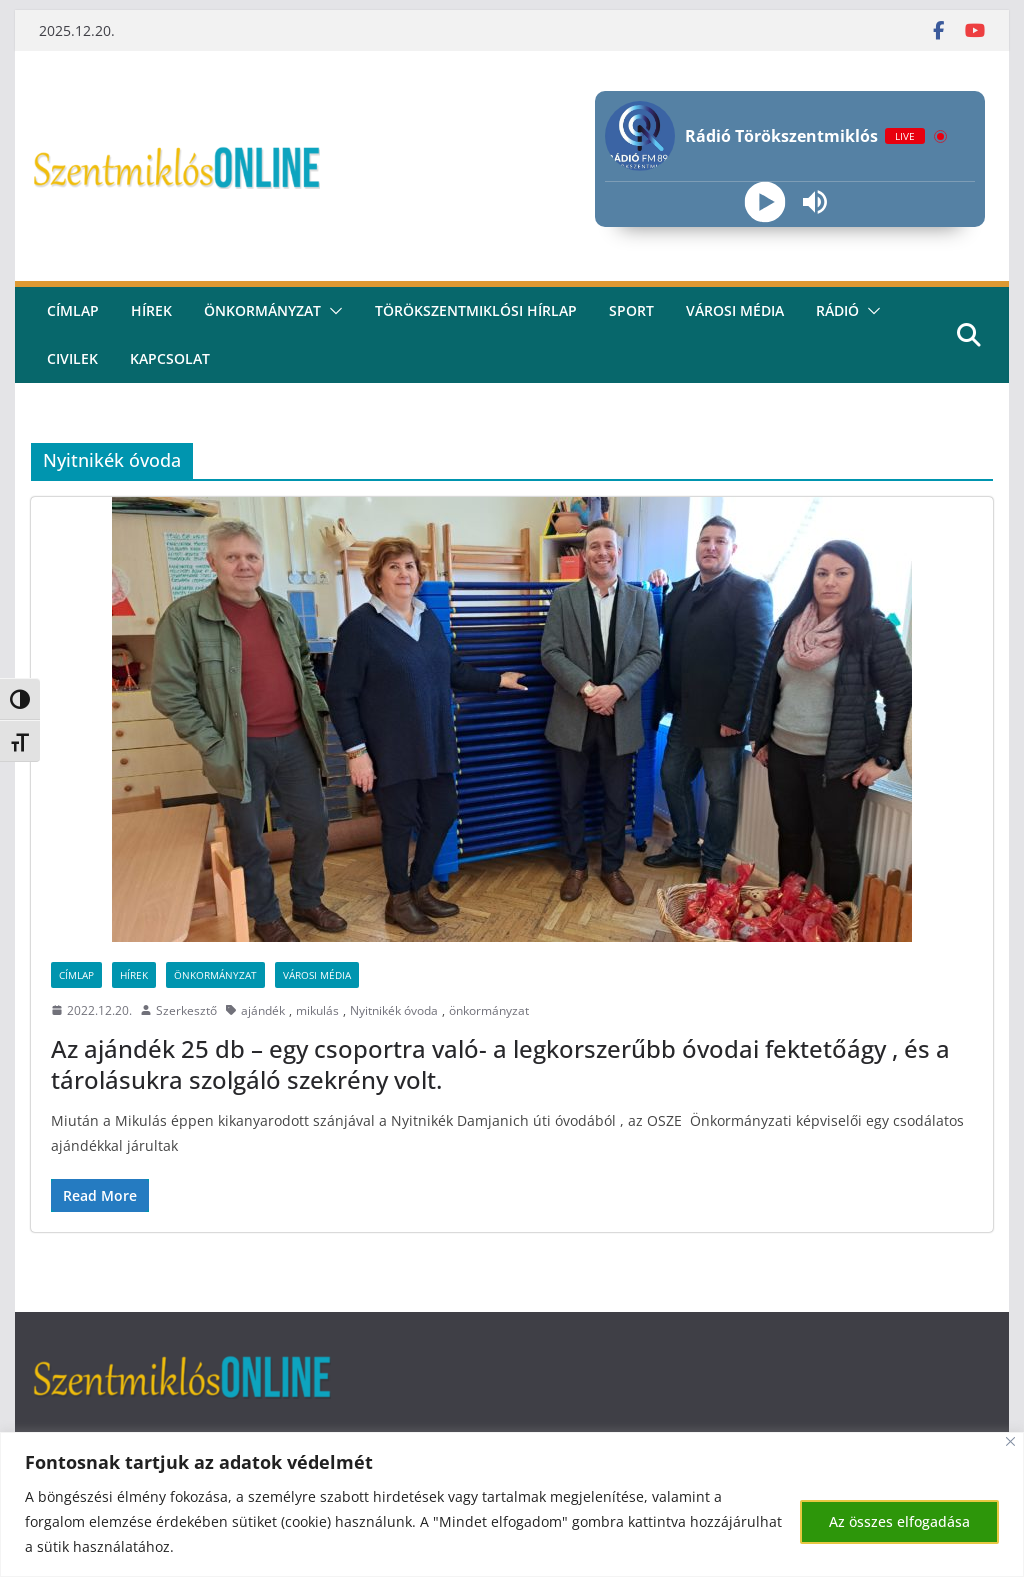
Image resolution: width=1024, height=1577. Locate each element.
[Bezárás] (1010, 1441)
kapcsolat (170, 358)
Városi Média (317, 975)
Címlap (76, 975)
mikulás (317, 1010)
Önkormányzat (262, 310)
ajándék (263, 1010)
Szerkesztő (186, 1010)
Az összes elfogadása (899, 1521)
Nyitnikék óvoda (394, 1010)
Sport (631, 310)
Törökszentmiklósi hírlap (476, 310)
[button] (332, 311)
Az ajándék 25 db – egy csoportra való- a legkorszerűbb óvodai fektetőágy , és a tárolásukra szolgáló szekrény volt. (500, 1064)
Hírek (151, 310)
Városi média (735, 310)
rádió (837, 310)
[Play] (765, 202)
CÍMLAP (73, 310)
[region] (512, 1504)
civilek (72, 358)
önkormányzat (489, 1010)
